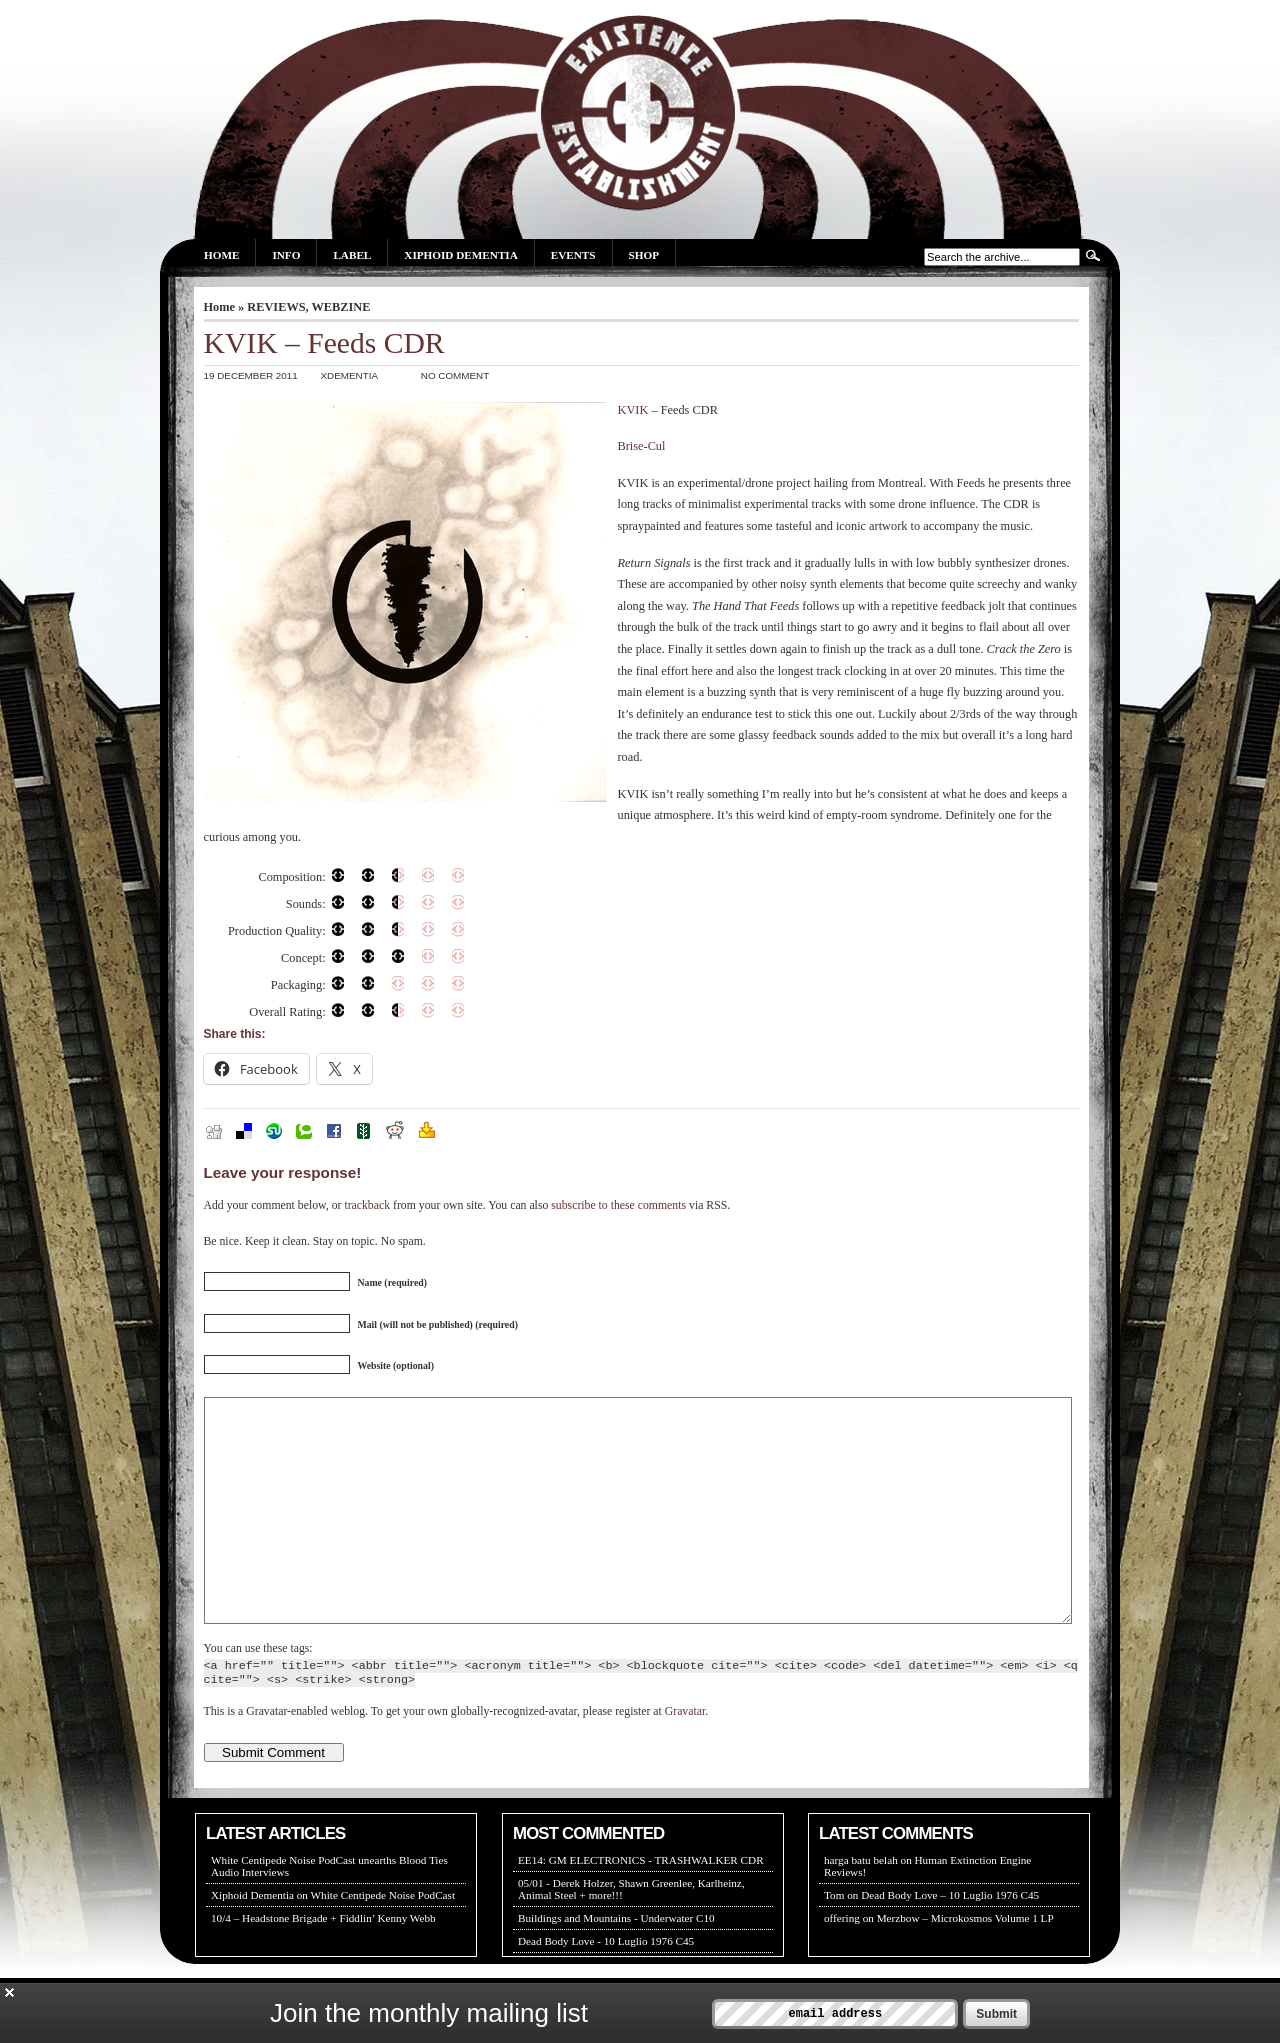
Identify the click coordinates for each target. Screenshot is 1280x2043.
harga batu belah (861, 1905)
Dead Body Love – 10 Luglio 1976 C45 (950, 1940)
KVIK (633, 410)
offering (842, 1963)
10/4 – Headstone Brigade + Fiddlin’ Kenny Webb (323, 1963)
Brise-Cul (642, 446)
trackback (367, 1205)
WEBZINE (341, 307)
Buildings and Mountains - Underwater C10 (616, 1963)
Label (352, 255)
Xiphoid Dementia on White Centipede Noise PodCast (333, 1940)
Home (221, 255)
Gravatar (685, 1756)
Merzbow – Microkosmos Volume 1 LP (965, 1963)
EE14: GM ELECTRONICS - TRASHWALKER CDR (641, 1905)
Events (573, 255)
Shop (644, 255)
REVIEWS (276, 307)
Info (286, 255)
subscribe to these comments (618, 1205)
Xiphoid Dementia (460, 255)
